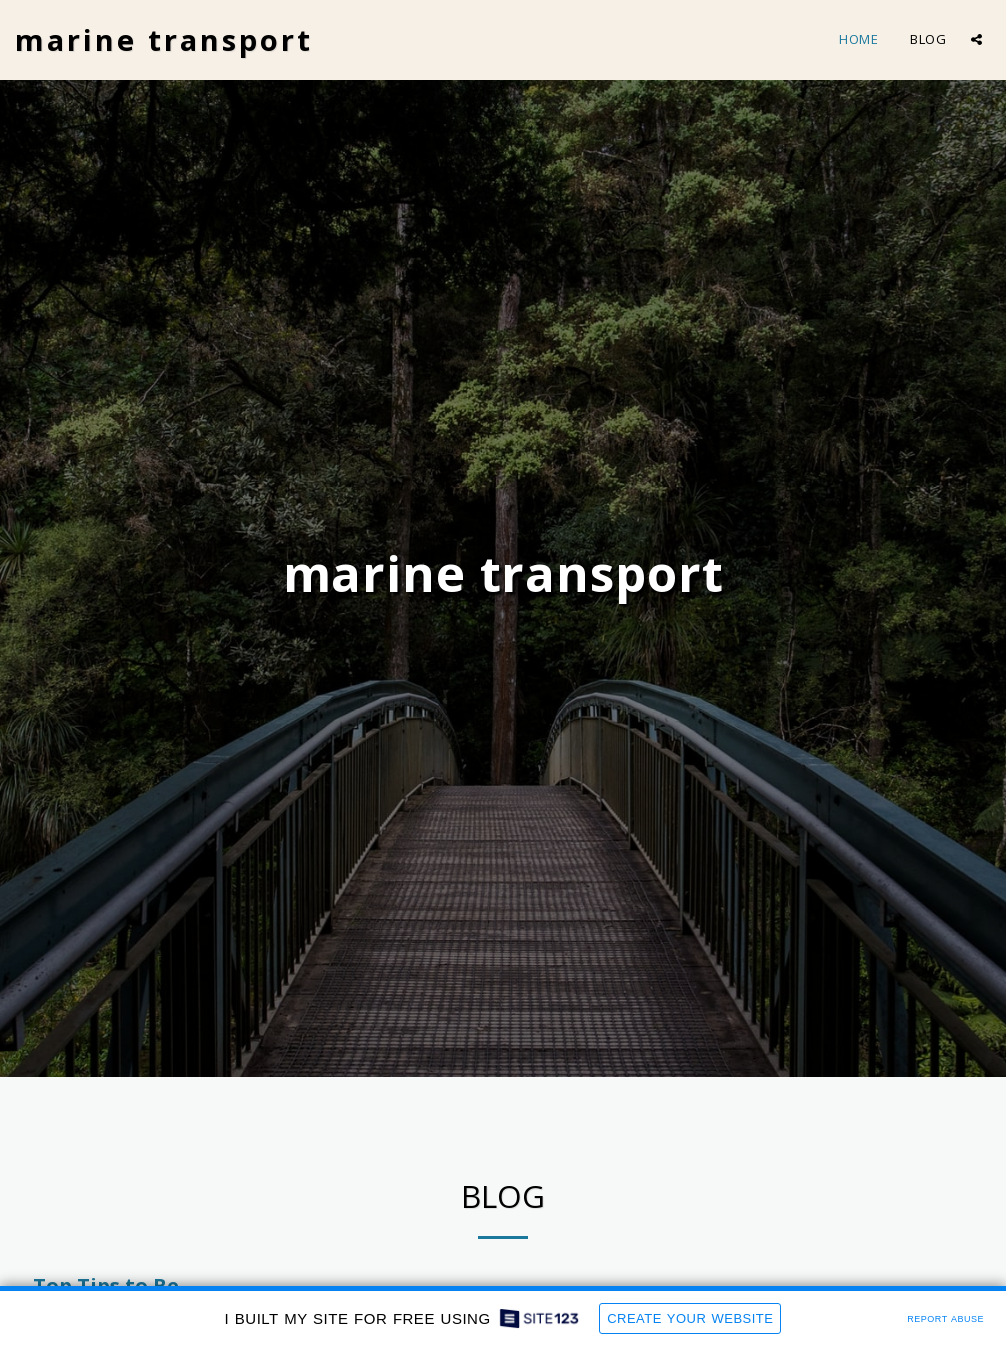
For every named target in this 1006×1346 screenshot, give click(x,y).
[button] (976, 39)
